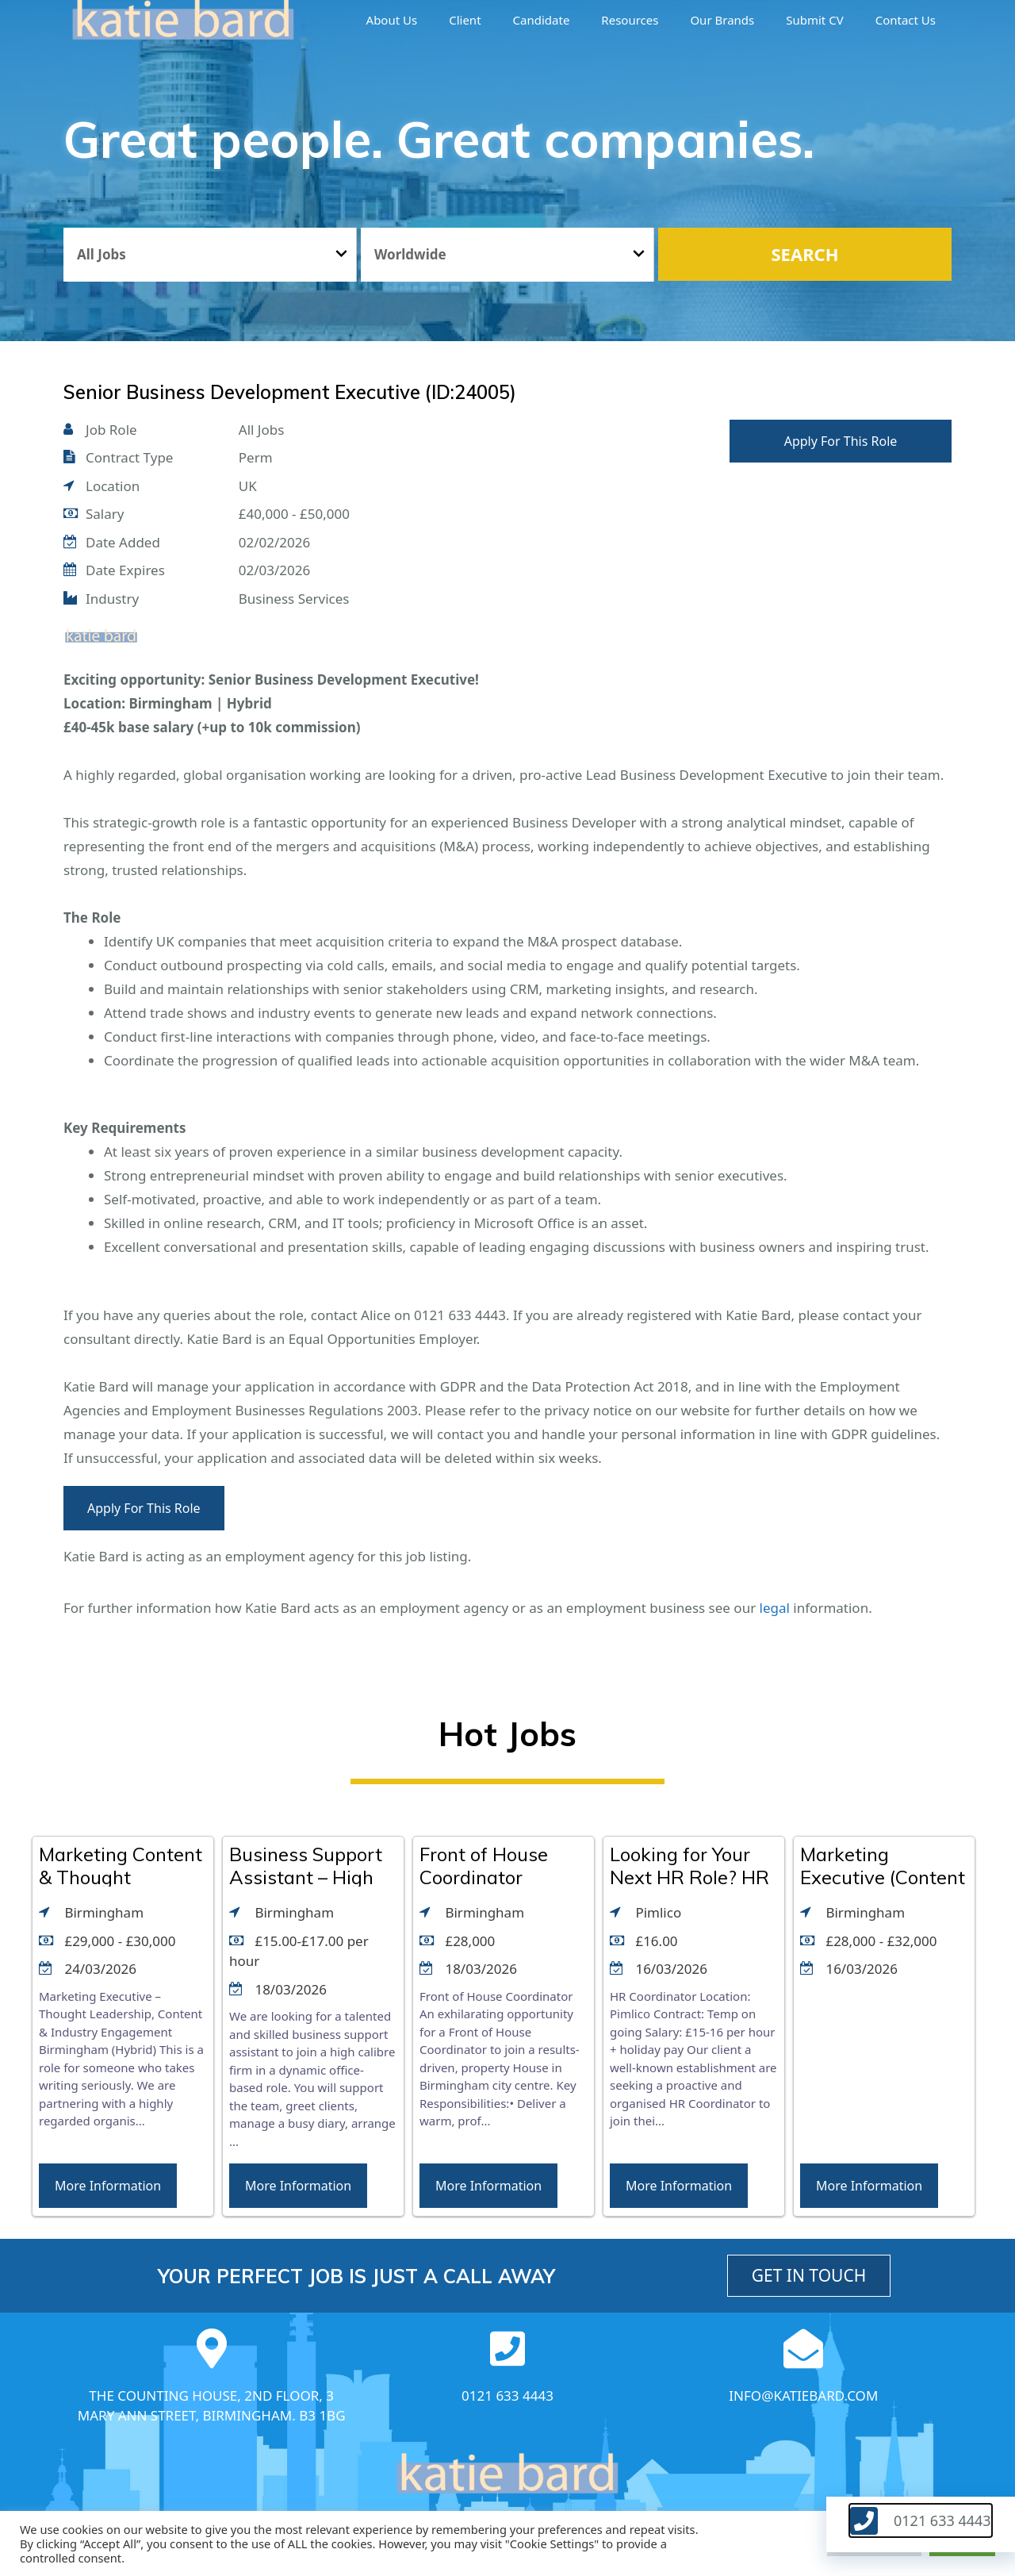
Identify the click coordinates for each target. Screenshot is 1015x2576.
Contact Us (905, 20)
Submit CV (814, 20)
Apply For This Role (841, 441)
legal (775, 1608)
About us (392, 20)
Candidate (541, 20)
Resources (629, 20)
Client (465, 20)
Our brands (722, 20)
